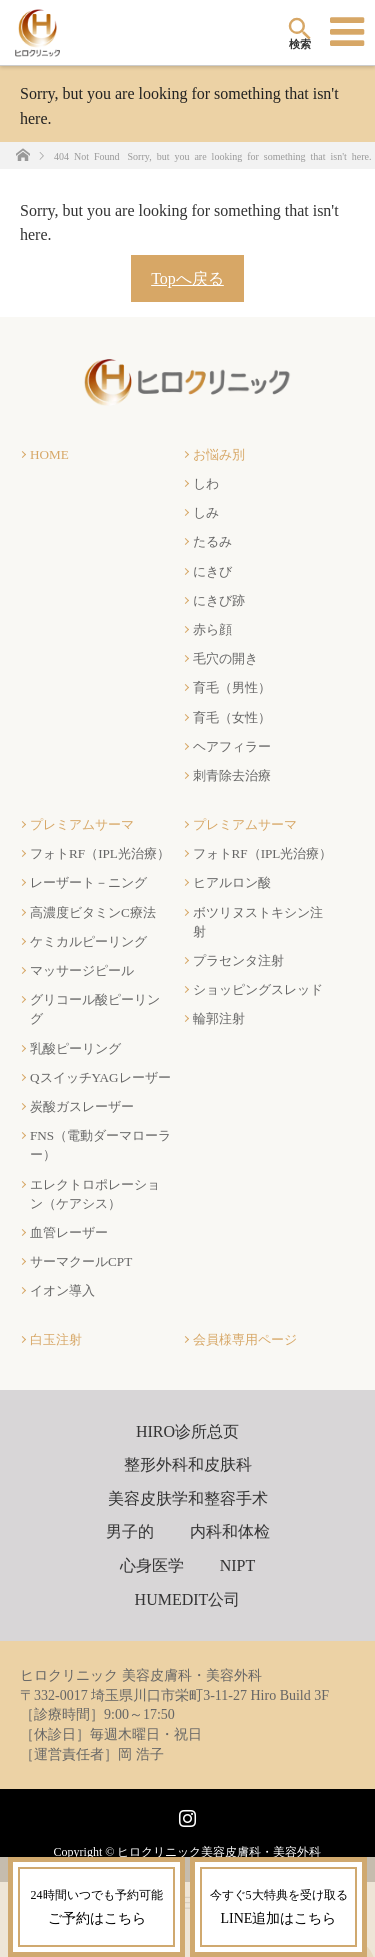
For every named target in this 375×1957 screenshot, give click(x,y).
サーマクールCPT (81, 1261)
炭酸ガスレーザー (82, 1106)
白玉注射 (56, 1339)
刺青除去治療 (232, 775)
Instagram (185, 1814)
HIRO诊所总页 (187, 1431)
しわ (206, 483)
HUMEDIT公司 (188, 1599)
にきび (212, 571)
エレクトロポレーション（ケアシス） (95, 1194)
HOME (49, 454)
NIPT (238, 1565)
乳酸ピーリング (75, 1048)
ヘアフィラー (232, 746)
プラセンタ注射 (238, 960)
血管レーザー (69, 1232)
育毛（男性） (232, 687)
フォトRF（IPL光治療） (100, 853)
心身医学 (152, 1565)
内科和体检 (230, 1531)
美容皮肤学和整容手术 (188, 1498)
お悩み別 (219, 454)
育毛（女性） (232, 717)
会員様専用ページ (245, 1339)
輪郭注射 (219, 1018)
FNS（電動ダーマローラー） (100, 1145)
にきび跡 (219, 600)
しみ (206, 512)
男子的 (130, 1531)
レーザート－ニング (88, 882)
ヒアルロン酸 (232, 882)
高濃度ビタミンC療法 (93, 912)
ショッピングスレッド (258, 989)
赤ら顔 (212, 629)
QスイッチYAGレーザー (100, 1077)
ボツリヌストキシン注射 (258, 922)
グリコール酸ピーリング (95, 1009)
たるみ (212, 541)
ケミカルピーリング (88, 941)
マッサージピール (82, 970)
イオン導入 (62, 1290)
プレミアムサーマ (82, 824)
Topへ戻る (187, 278)
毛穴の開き (225, 658)
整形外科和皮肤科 (188, 1464)
